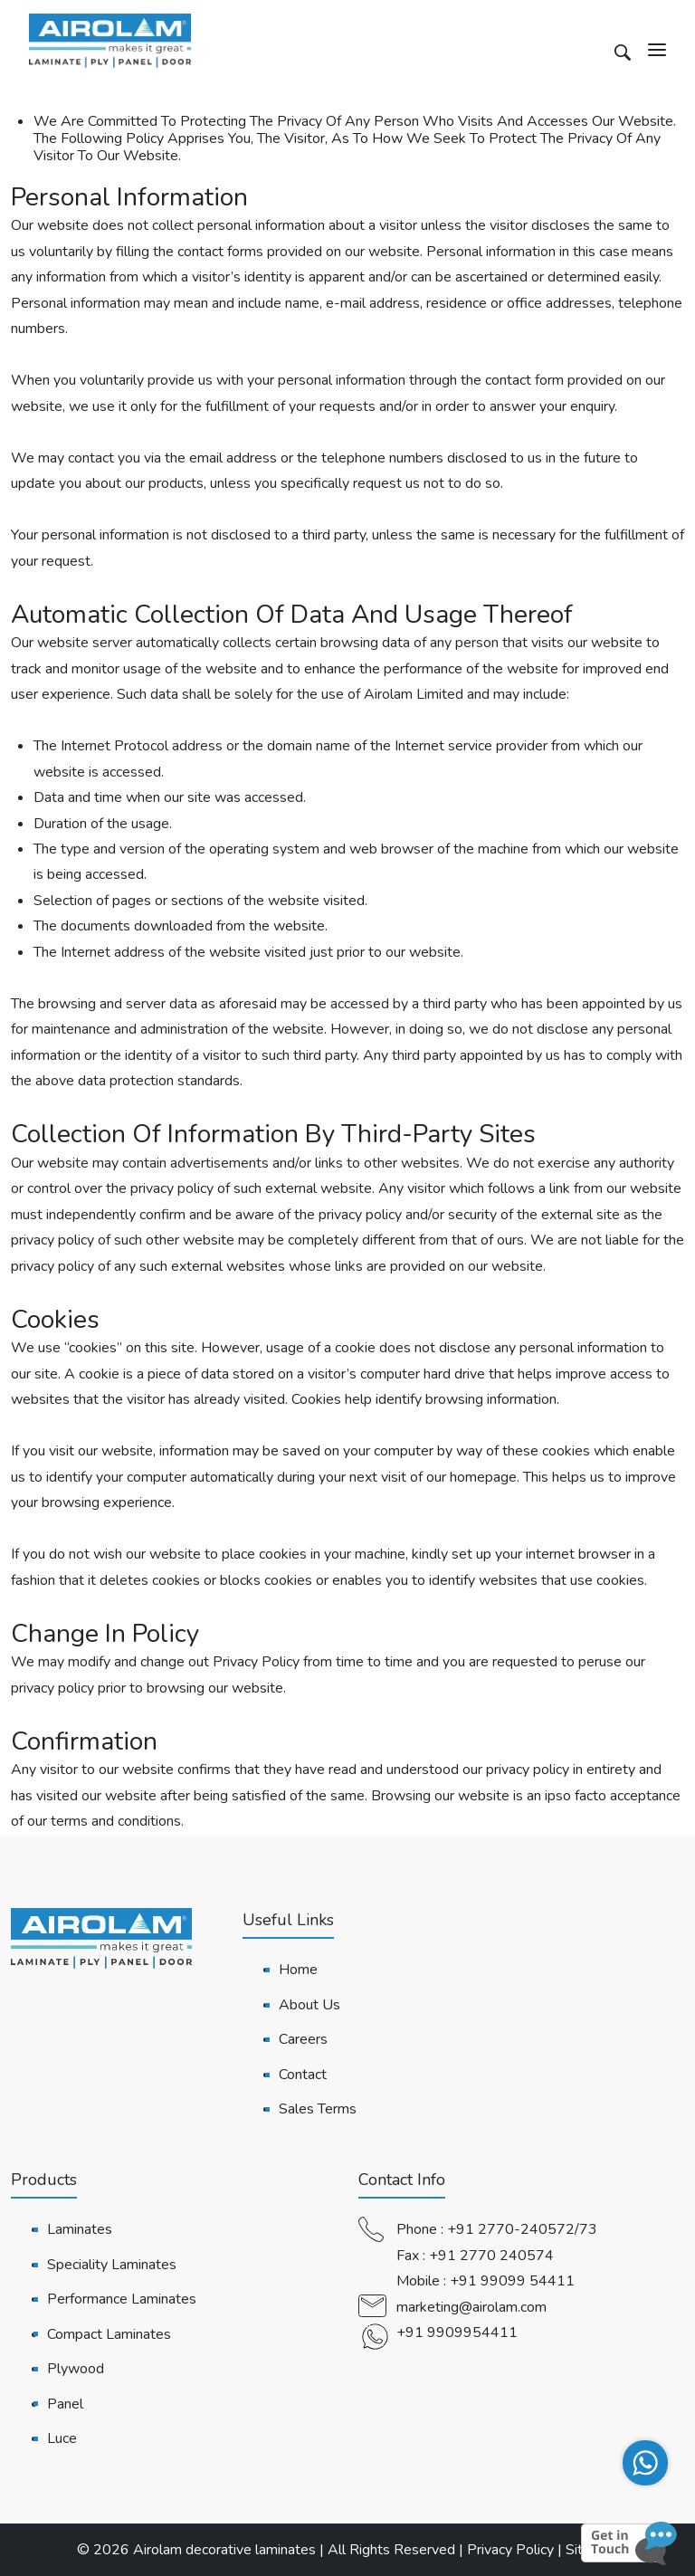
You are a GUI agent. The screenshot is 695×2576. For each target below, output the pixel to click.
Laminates (79, 2229)
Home (298, 1970)
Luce (62, 2438)
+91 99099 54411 (512, 2281)
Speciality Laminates (111, 2265)
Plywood (75, 2369)
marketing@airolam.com (471, 2307)
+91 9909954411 (457, 2332)
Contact (303, 2075)
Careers (303, 2039)
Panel (65, 2404)
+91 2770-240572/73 (522, 2229)
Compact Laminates (109, 2334)
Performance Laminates (121, 2299)
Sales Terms (318, 2109)
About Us (309, 2005)
